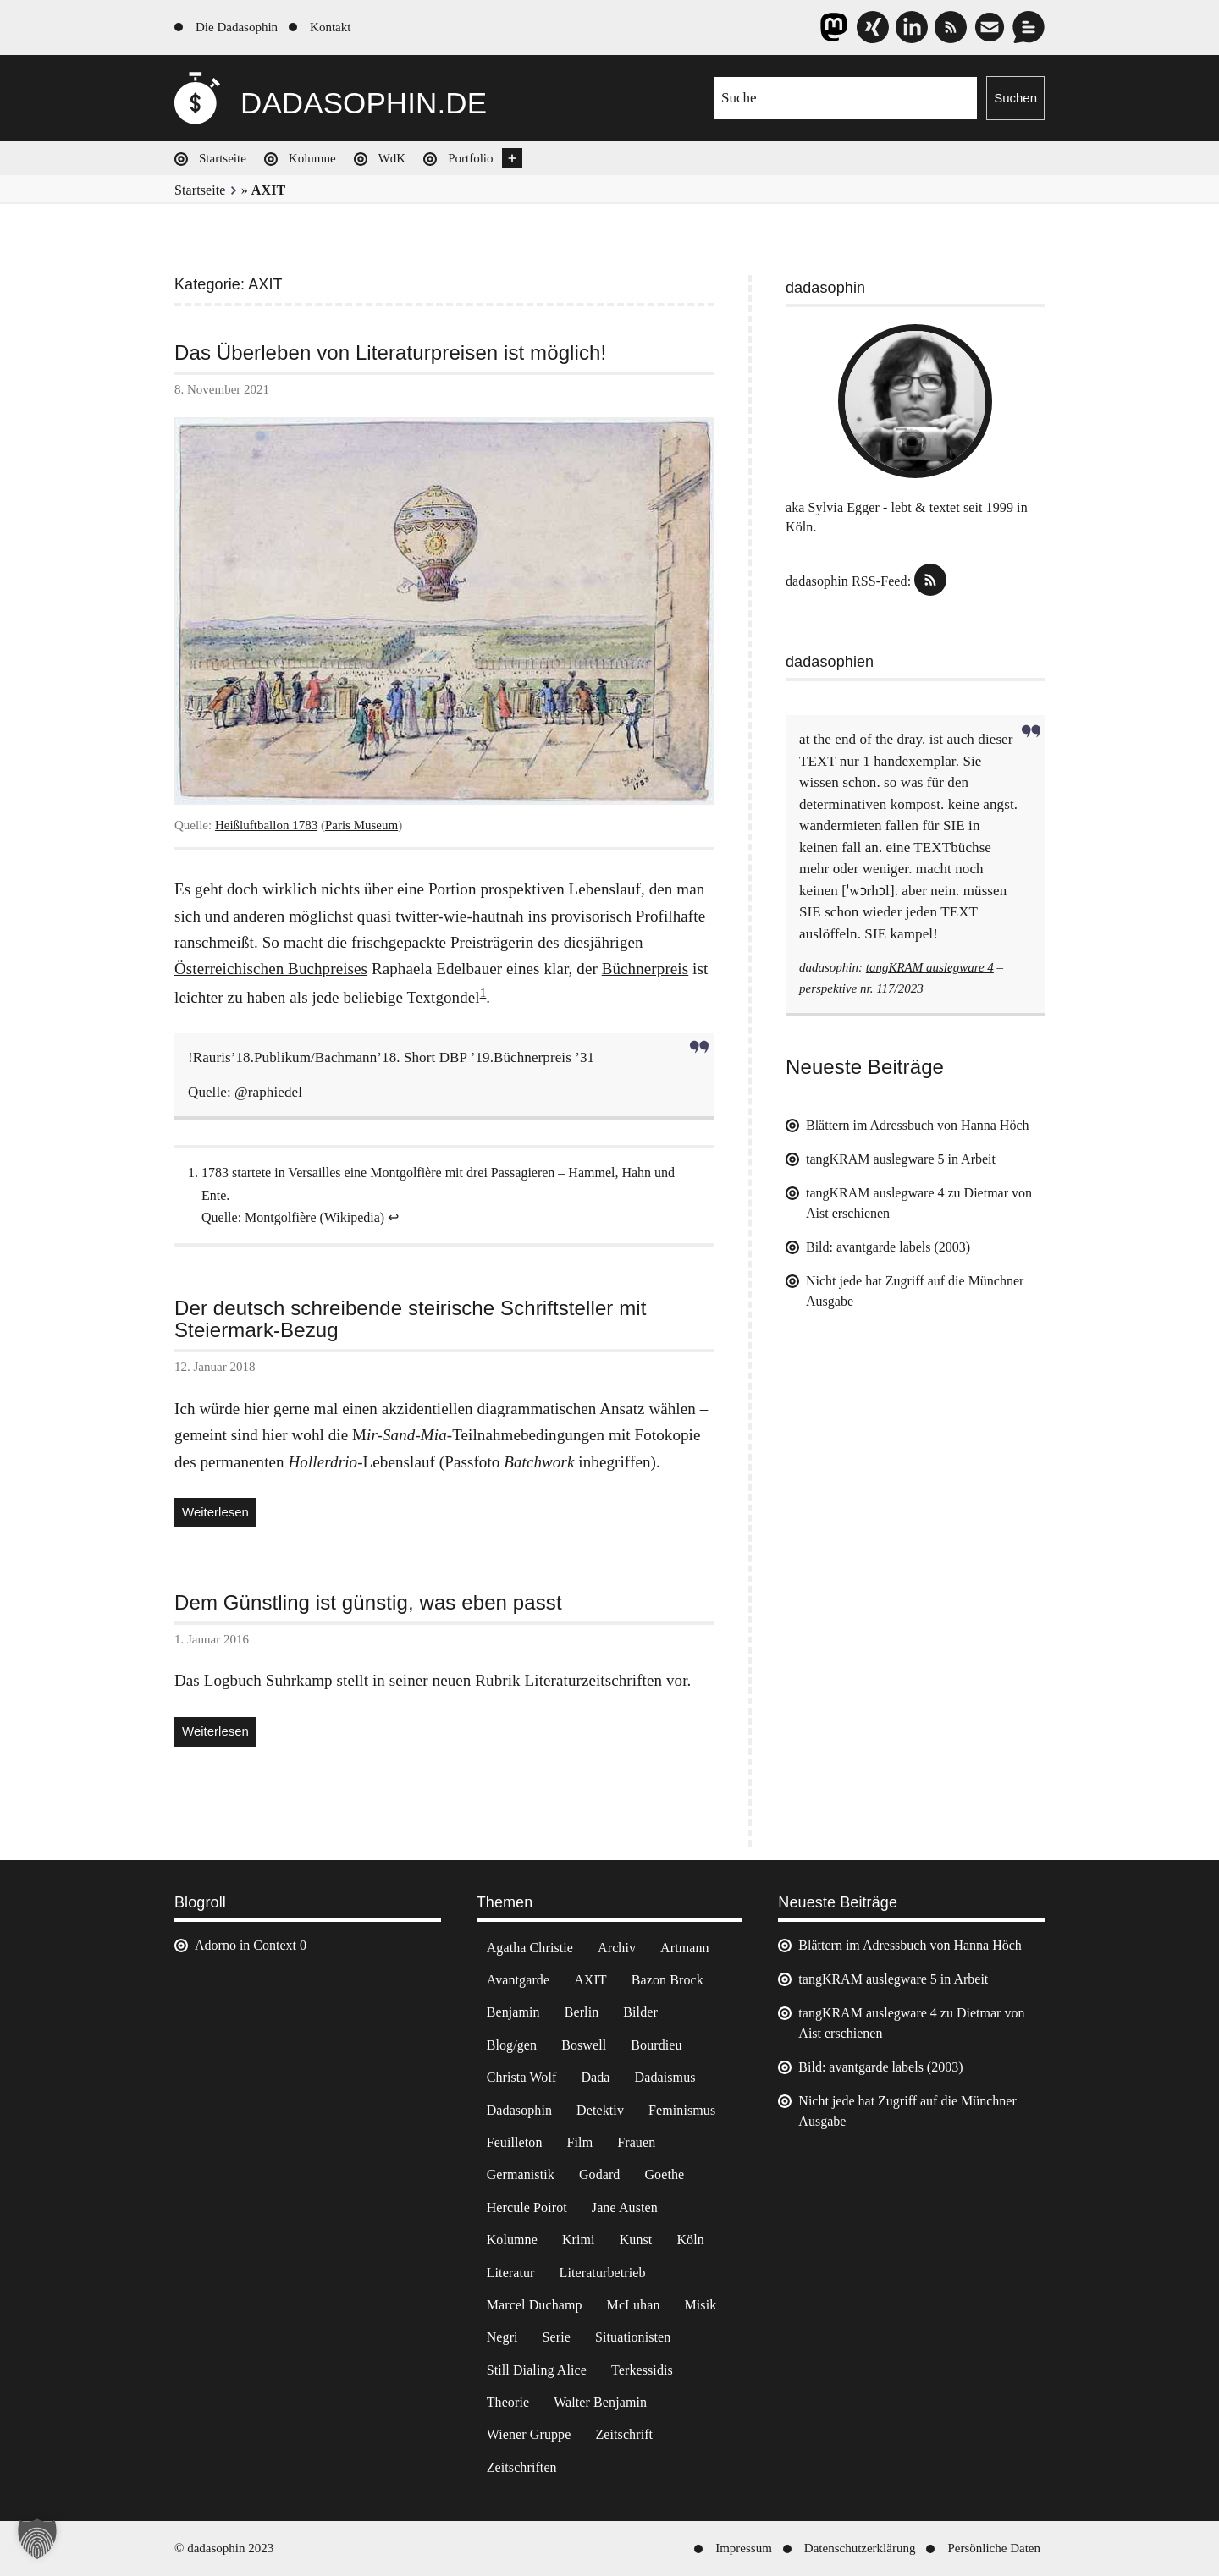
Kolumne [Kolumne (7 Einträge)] (512, 2239)
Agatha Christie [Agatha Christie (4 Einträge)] (530, 1947)
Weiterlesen (219, 1514)
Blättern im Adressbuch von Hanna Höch (917, 1125)
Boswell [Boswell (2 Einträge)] (583, 2045)
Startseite (222, 158)
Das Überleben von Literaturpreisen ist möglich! (390, 353)
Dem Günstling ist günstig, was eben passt (368, 1603)
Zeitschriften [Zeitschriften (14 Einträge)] (522, 2467)
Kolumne (312, 158)
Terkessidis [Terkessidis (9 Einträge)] (642, 2370)
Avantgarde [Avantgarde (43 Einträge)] (518, 1980)
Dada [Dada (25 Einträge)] (595, 2077)
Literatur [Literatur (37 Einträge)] (511, 2272)
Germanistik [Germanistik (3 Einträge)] (520, 2174)
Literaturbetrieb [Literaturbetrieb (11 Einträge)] (603, 2272)
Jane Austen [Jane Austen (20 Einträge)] (625, 2207)
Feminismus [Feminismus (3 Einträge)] (681, 2110)
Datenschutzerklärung (860, 2548)
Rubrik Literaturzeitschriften (568, 1680)
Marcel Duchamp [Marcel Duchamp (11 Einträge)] (534, 2305)
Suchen (1015, 98)
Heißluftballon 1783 (266, 825)
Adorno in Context (245, 1945)
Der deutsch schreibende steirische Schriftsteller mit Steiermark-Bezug (410, 1319)
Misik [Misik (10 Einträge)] (701, 2305)
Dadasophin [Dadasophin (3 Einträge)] (519, 2110)
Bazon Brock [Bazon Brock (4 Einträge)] (667, 1980)
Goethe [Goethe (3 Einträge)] (664, 2174)
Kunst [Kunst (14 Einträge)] (636, 2239)
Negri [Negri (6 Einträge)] (502, 2337)
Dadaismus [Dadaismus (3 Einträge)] (665, 2077)
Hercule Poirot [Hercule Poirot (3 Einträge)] (527, 2207)
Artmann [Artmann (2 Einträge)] (684, 1947)
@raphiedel (268, 1092)
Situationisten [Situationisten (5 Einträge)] (632, 2337)
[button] (37, 2539)
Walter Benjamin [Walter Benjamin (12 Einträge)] (600, 2402)
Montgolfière (280, 1217)
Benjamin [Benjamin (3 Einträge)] (513, 2012)
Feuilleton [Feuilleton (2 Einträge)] (515, 2142)
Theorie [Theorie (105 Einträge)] (508, 2402)
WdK (392, 158)
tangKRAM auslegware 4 (930, 967)
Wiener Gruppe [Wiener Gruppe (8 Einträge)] (529, 2434)
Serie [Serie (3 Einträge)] (557, 2337)
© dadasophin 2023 (223, 2548)
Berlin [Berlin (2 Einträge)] (582, 2012)
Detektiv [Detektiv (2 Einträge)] (600, 2110)
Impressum (743, 2548)
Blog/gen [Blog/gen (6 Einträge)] (512, 2045)
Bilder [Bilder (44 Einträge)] (640, 2012)
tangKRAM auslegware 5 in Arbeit (901, 1159)
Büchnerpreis (645, 968)
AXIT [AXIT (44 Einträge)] (590, 1980)
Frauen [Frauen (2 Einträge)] (636, 2142)
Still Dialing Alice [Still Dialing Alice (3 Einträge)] (537, 2370)
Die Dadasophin (237, 27)
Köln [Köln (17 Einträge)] (689, 2239)
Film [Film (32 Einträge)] (580, 2142)
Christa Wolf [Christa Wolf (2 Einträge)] (522, 2077)
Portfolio (470, 158)
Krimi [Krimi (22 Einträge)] (578, 2239)
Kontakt (330, 27)
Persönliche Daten (993, 2548)
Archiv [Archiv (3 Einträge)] (617, 1947)
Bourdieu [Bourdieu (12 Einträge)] (656, 2045)
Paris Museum (361, 825)
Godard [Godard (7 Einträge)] (600, 2174)
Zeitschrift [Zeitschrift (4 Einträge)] (624, 2434)
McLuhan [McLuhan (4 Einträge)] (633, 2305)
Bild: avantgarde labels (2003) (888, 1247)
